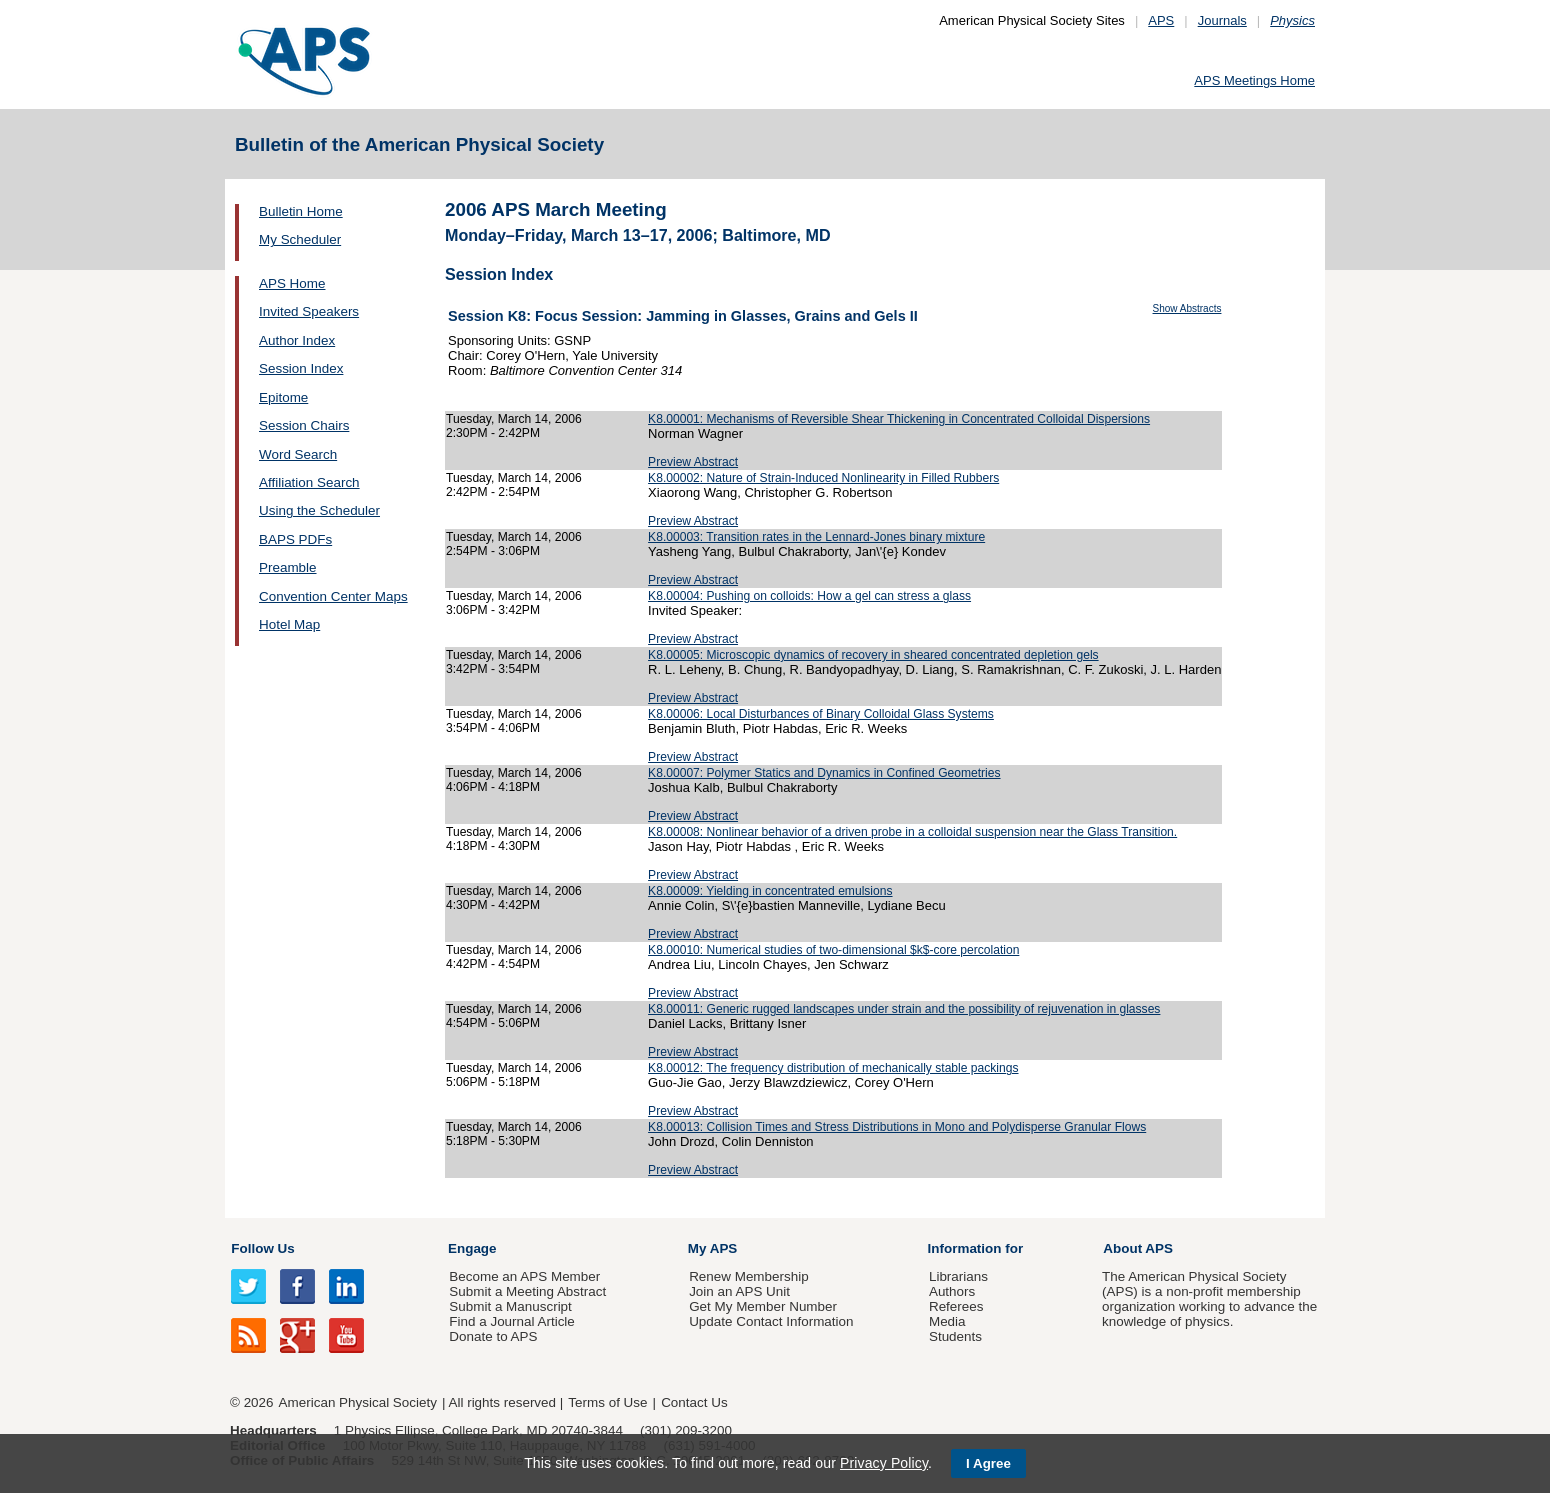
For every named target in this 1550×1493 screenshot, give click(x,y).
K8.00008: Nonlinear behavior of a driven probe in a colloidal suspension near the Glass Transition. (912, 832)
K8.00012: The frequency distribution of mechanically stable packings (833, 1068)
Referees (956, 1306)
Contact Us (694, 1402)
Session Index (301, 368)
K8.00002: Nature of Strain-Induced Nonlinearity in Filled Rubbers (823, 478)
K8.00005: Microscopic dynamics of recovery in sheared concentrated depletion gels (873, 655)
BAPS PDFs (295, 539)
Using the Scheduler (319, 510)
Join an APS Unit (739, 1291)
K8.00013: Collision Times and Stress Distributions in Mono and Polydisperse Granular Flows (897, 1127)
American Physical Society (358, 1402)
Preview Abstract (693, 462)
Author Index (297, 340)
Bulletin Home (301, 211)
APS (1161, 20)
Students (955, 1336)
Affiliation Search (309, 482)
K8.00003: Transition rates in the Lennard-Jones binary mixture (816, 537)
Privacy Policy (884, 1463)
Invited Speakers (309, 311)
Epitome (283, 397)
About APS (1138, 1248)
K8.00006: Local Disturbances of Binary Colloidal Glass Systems (821, 714)
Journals (1222, 20)
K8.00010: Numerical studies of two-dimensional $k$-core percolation (833, 950)
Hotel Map (289, 624)
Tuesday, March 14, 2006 (514, 419)
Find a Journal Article (511, 1321)
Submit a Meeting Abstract (527, 1291)
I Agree (988, 1463)
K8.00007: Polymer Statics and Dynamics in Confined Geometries (824, 773)
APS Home (292, 283)
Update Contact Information (771, 1321)
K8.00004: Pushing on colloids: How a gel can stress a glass (809, 596)
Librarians (958, 1276)
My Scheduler (300, 239)
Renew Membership (749, 1276)
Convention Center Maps (333, 596)
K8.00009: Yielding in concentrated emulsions (770, 891)
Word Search (298, 454)
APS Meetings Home (1254, 80)
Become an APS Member (524, 1276)
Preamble (288, 567)
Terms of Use (607, 1402)
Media (947, 1321)
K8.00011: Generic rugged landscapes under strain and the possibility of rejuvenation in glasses (904, 1009)
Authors (952, 1291)
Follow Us (262, 1248)
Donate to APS (493, 1336)
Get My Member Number (763, 1306)
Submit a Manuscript (510, 1306)
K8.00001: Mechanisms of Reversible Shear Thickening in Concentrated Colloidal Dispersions (899, 419)
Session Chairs (304, 425)
